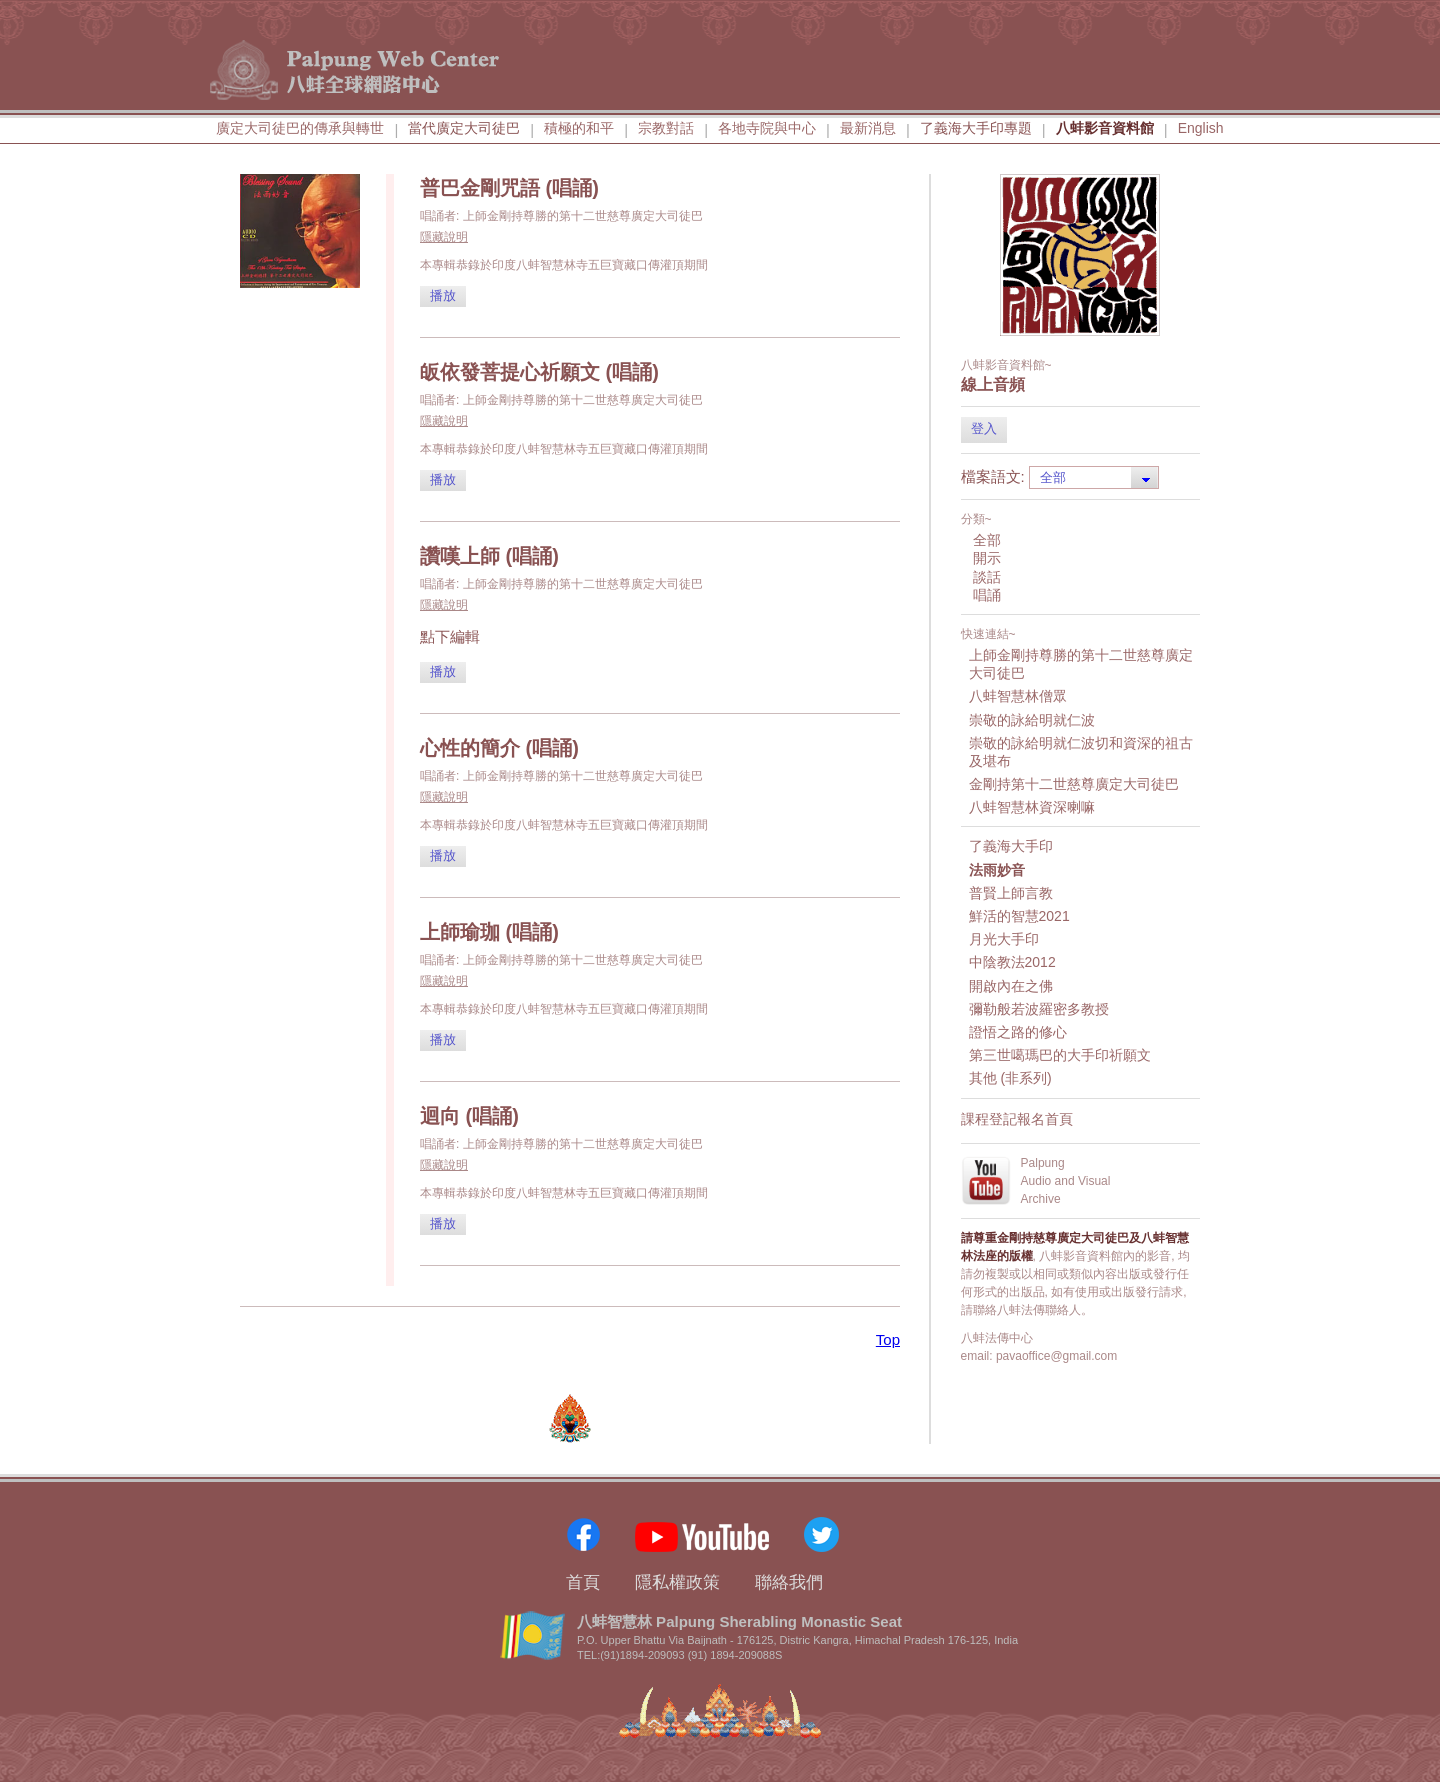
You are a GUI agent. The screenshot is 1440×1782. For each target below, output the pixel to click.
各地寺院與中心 (767, 128)
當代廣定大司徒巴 (464, 128)
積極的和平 (579, 128)
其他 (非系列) (1010, 1078)
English (1201, 128)
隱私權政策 (677, 1582)
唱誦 (987, 595)
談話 (987, 577)
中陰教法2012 (1012, 962)
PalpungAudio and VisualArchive (1066, 1181)
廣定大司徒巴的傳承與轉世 (300, 128)
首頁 (583, 1582)
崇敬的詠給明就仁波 (1032, 720)
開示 (987, 558)
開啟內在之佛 (1011, 986)
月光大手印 (1004, 939)
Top (888, 1339)
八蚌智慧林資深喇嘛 (1032, 807)
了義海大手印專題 (976, 128)
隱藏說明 (444, 237)
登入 (984, 428)
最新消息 (868, 128)
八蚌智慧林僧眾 (1018, 696)
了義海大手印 (1011, 846)
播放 (443, 295)
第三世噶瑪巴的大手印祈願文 (1060, 1055)
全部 (987, 540)
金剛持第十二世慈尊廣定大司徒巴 (1074, 784)
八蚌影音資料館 (1105, 128)
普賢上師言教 (1011, 893)
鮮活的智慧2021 (1019, 916)
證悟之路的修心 (1018, 1032)
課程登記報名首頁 (1017, 1119)
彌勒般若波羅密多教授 (1039, 1009)
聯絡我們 (789, 1582)
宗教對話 (666, 128)
